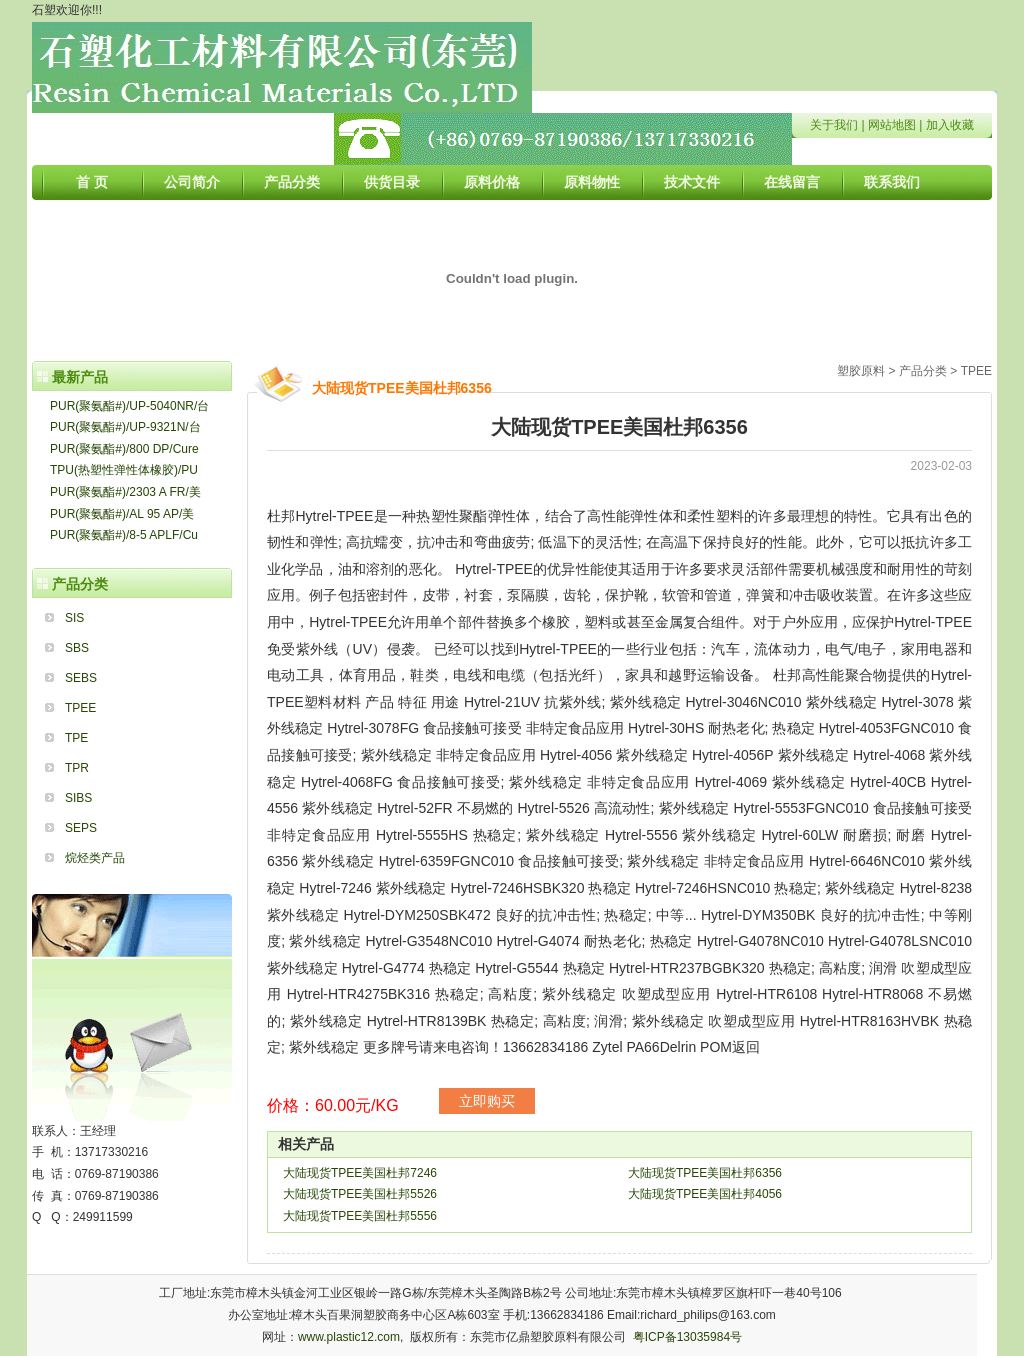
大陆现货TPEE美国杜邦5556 (360, 1216)
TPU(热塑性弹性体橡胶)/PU (124, 470)
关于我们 (834, 125)
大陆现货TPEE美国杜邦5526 (360, 1194)
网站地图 (892, 125)
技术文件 (692, 182)
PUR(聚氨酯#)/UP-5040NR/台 (129, 406)
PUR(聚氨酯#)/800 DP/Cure (124, 449)
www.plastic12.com (349, 1337)
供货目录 (392, 182)
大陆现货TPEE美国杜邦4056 (705, 1194)
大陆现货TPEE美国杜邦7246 (360, 1173)
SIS (74, 618)
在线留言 (792, 182)
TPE (76, 738)
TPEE (80, 708)
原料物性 (592, 182)
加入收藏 (950, 125)
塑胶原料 (861, 371)
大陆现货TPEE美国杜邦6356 (705, 1173)
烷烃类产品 (95, 858)
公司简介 (192, 182)
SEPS (81, 828)
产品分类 (292, 182)
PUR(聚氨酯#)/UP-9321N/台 (125, 427)
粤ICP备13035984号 (687, 1337)
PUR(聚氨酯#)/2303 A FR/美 (125, 492)
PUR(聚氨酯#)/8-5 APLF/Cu (124, 535)
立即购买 (487, 1101)
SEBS (81, 678)
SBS (77, 648)
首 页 (92, 182)
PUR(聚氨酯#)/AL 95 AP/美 (122, 514)
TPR (77, 768)
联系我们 (892, 182)
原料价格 (492, 182)
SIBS (78, 798)
